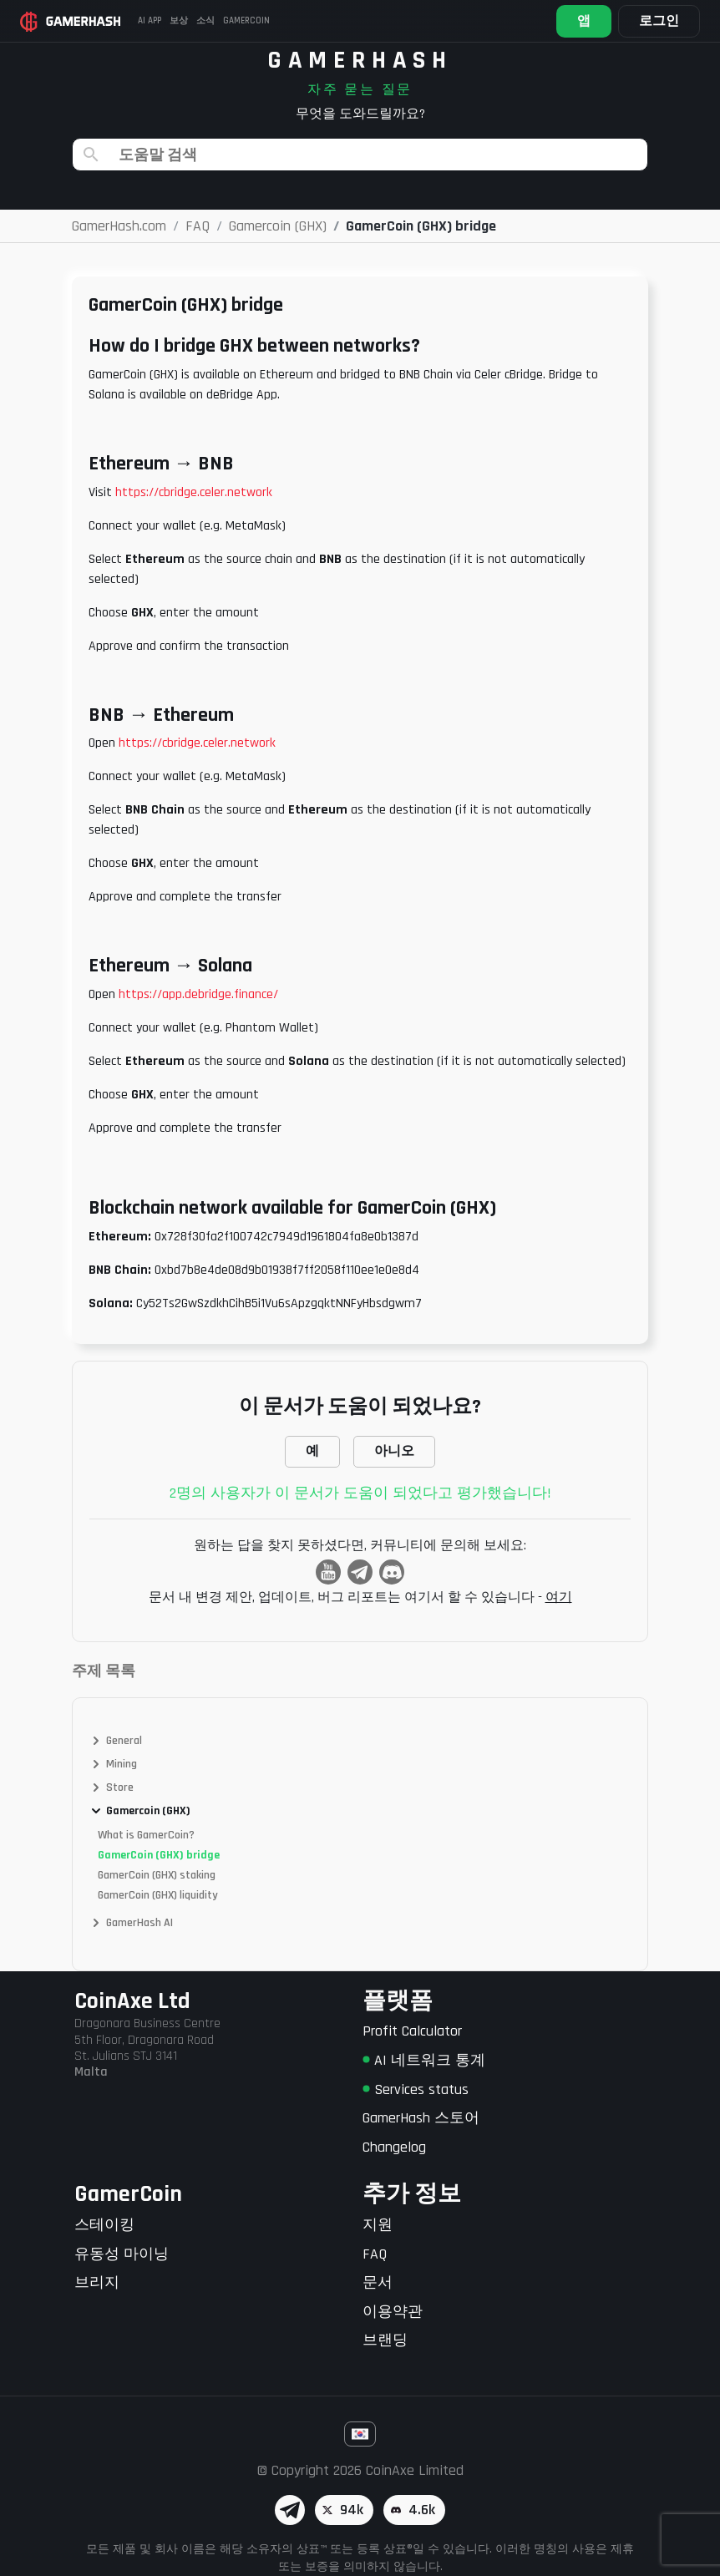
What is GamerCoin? (146, 1835)
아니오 (394, 1451)
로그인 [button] (659, 21)
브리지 (96, 2282)
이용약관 (393, 2311)
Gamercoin (246, 21)
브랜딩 (385, 2340)
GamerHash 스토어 (421, 2117)
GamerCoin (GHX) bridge (159, 1855)
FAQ (375, 2254)
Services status (416, 2089)
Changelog (394, 2147)
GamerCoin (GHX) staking (156, 1875)
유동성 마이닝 (121, 2254)
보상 (179, 21)
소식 (205, 21)
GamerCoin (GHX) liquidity (158, 1895)
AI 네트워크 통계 (424, 2060)
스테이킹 (104, 2224)
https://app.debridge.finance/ (198, 994)
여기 (558, 1597)
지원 (378, 2224)
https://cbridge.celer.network (193, 492)
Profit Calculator (412, 2031)
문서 (378, 2282)
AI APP (149, 21)
